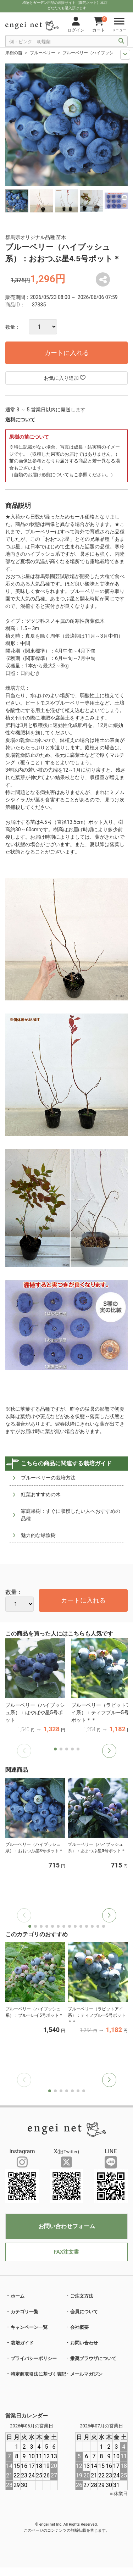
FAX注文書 (66, 2252)
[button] (109, 1751)
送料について (20, 419)
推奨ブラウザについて (93, 2358)
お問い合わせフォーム (66, 2226)
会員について (84, 2311)
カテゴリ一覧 (24, 2311)
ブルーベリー (42, 52)
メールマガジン (86, 2374)
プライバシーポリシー (34, 2358)
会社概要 (79, 2327)
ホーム (17, 2296)
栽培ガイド (22, 2342)
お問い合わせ (84, 2342)
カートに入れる (66, 352)
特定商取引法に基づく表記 (38, 2374)
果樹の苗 (13, 52)
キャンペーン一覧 (29, 2327)
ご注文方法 (81, 2296)
